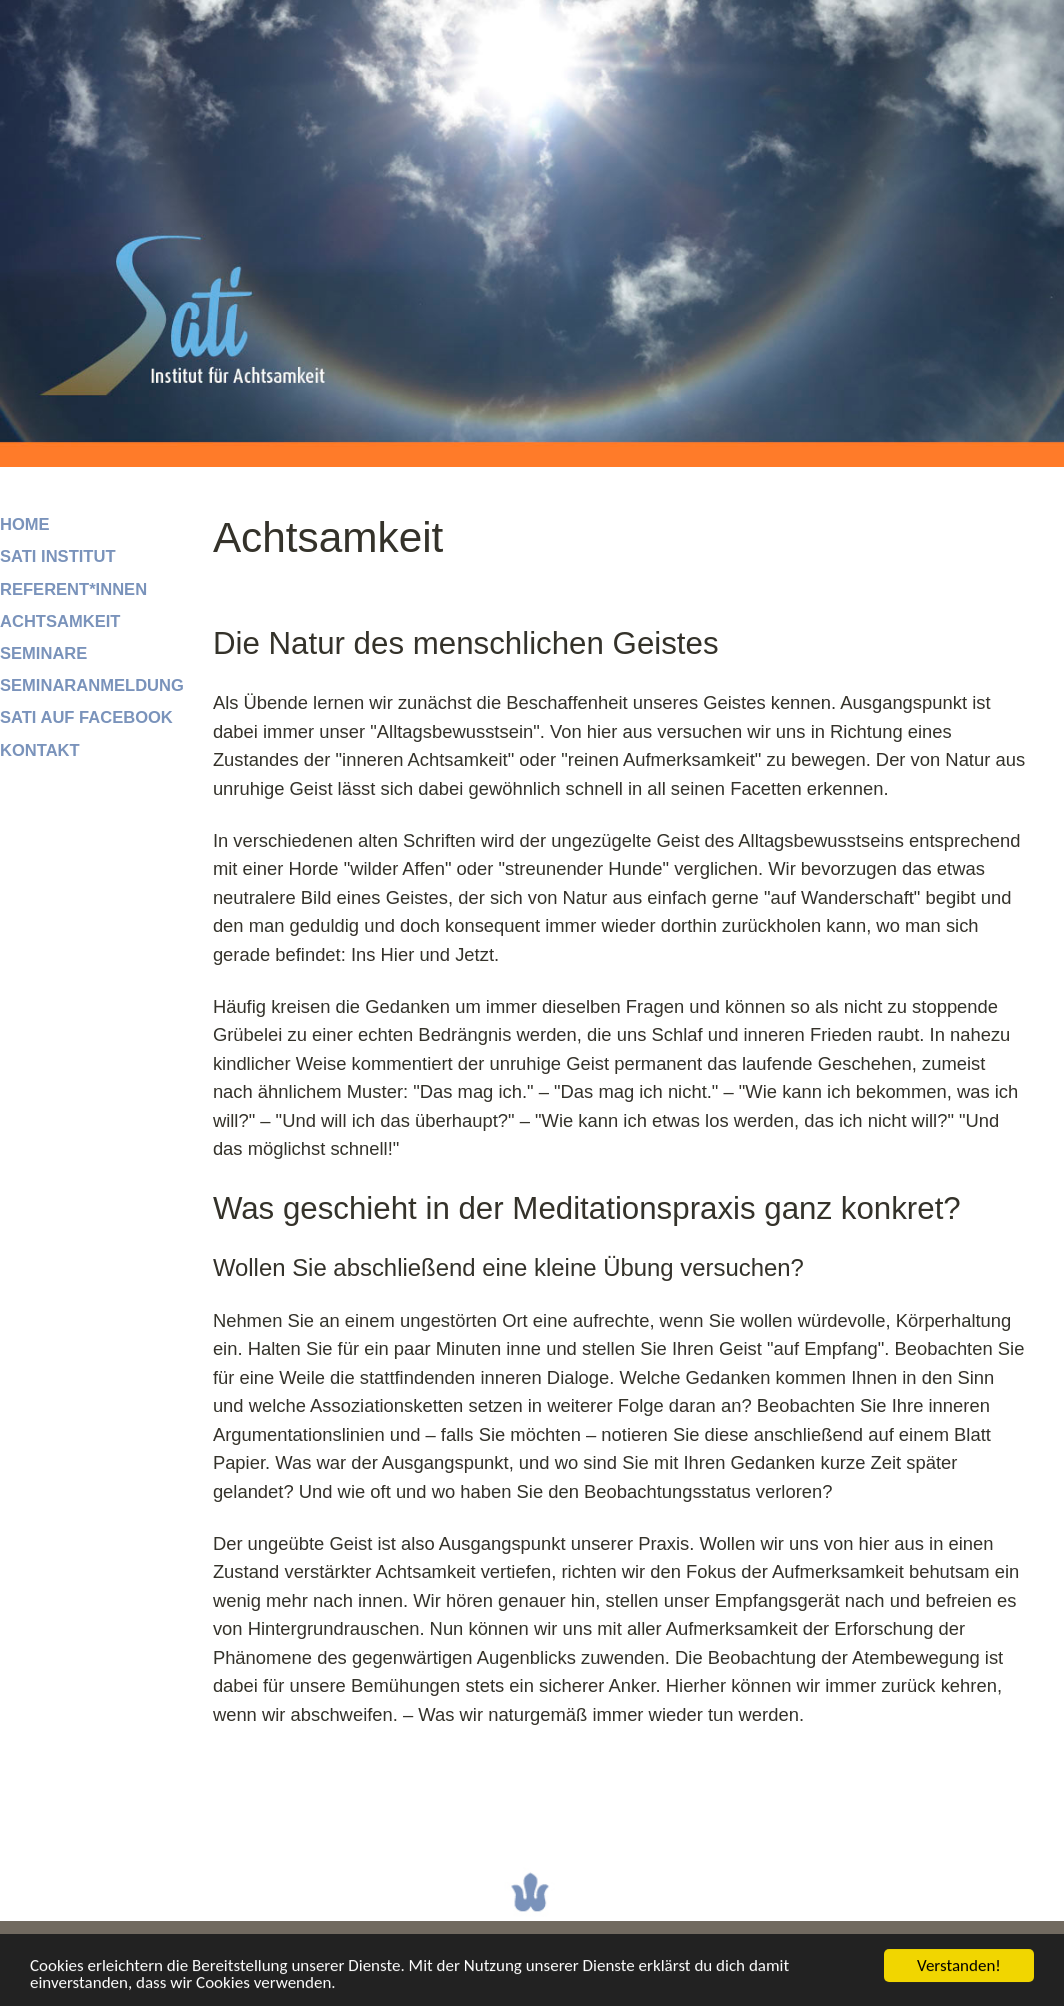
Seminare (43, 653)
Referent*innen (73, 589)
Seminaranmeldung (92, 685)
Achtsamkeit (60, 621)
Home (25, 524)
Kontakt (40, 750)
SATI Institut (58, 556)
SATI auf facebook (86, 717)
